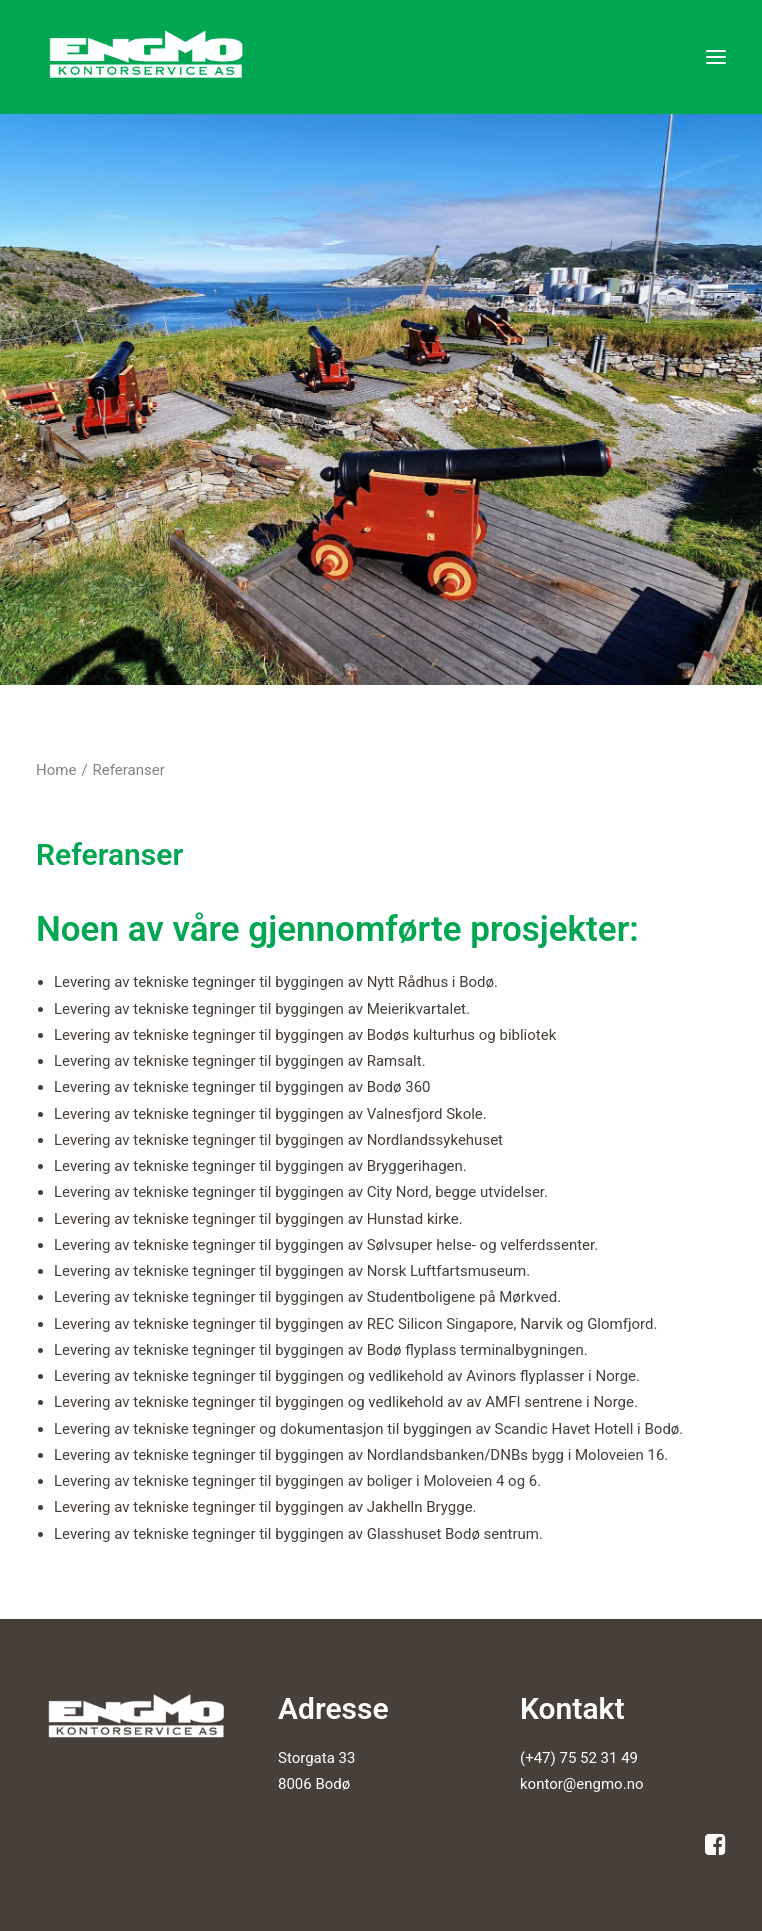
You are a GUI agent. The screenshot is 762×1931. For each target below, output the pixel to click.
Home (56, 770)
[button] (716, 57)
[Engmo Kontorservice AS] (149, 57)
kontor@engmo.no (581, 1784)
